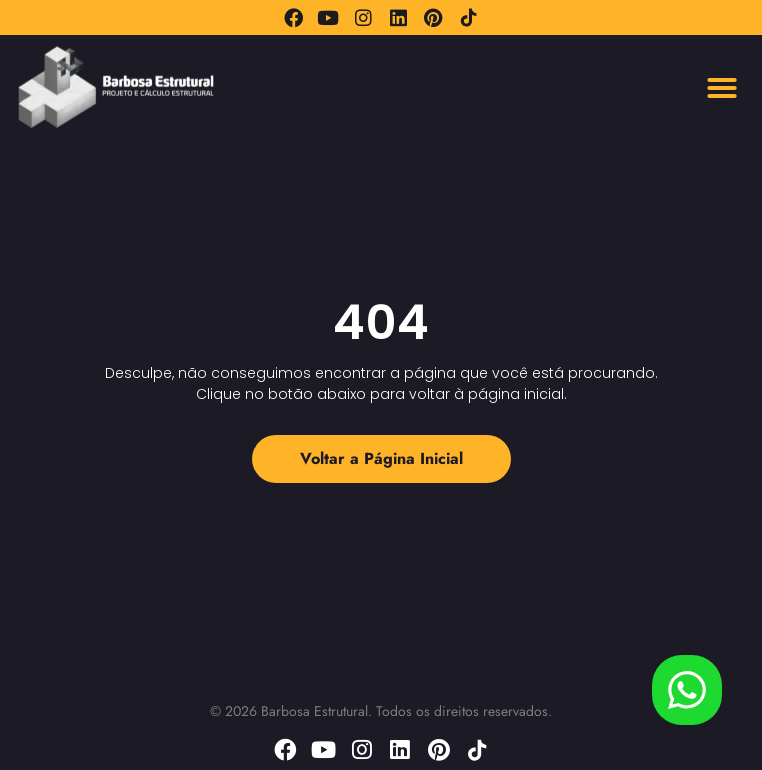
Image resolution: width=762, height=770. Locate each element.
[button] (722, 88)
